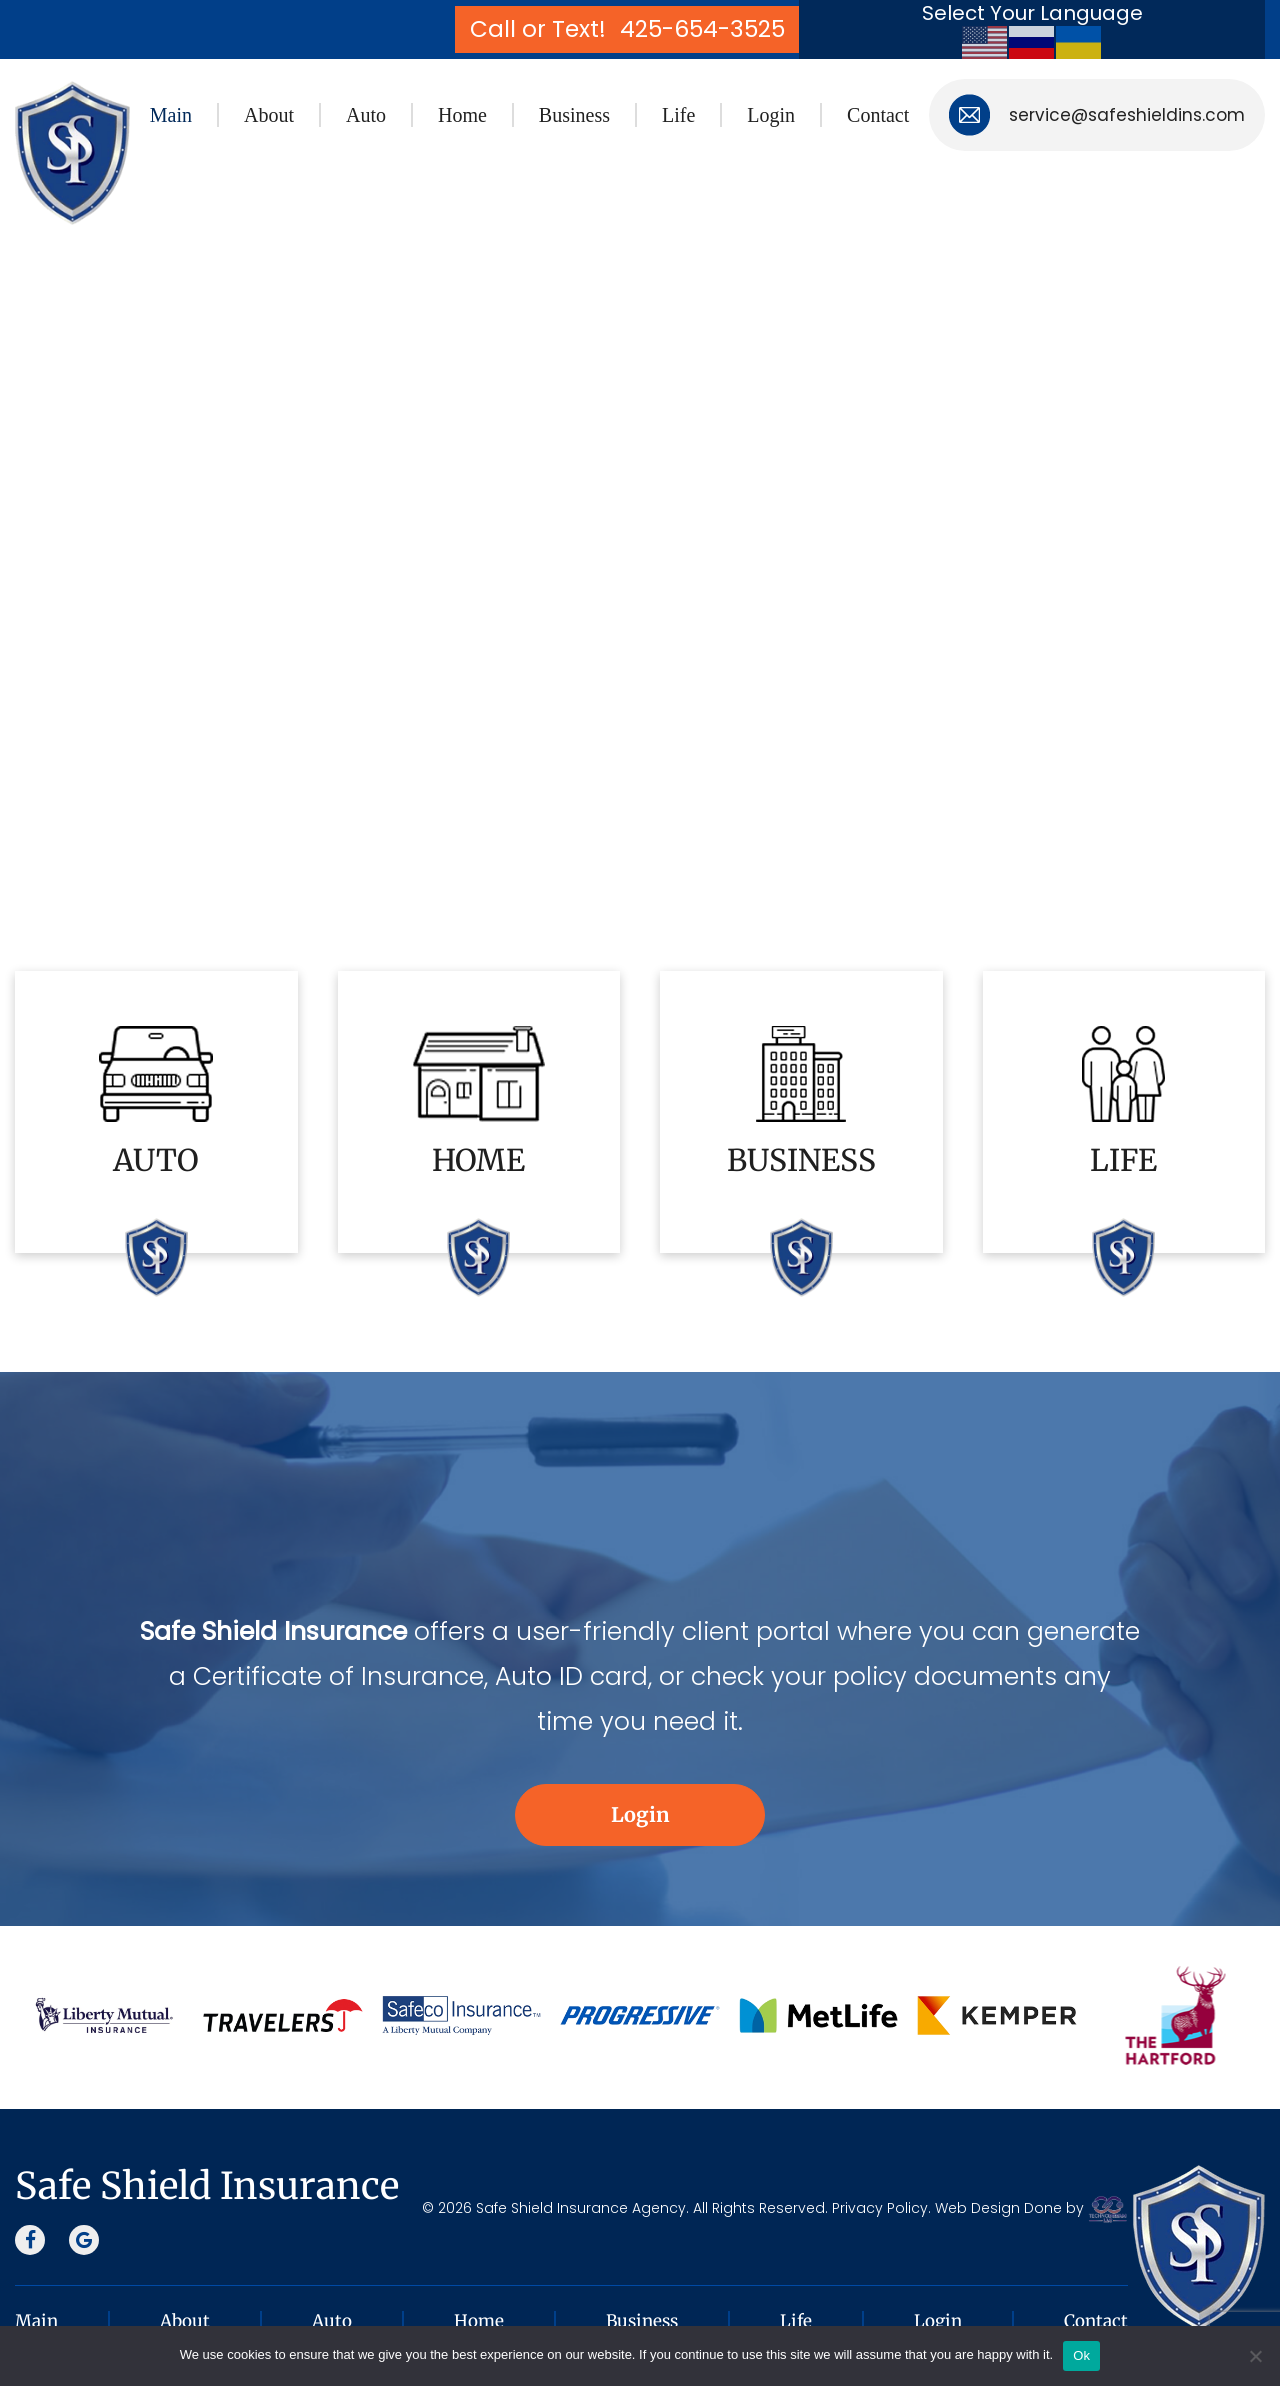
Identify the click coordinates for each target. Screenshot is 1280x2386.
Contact (878, 115)
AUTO (156, 1160)
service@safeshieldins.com (1127, 115)
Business (574, 115)
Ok (1081, 2355)
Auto (366, 115)
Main (171, 115)
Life (678, 115)
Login (771, 115)
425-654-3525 (702, 30)
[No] (1255, 2356)
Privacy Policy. (881, 2208)
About (269, 115)
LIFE (1123, 1160)
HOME (478, 1160)
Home (462, 115)
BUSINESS (801, 1160)
